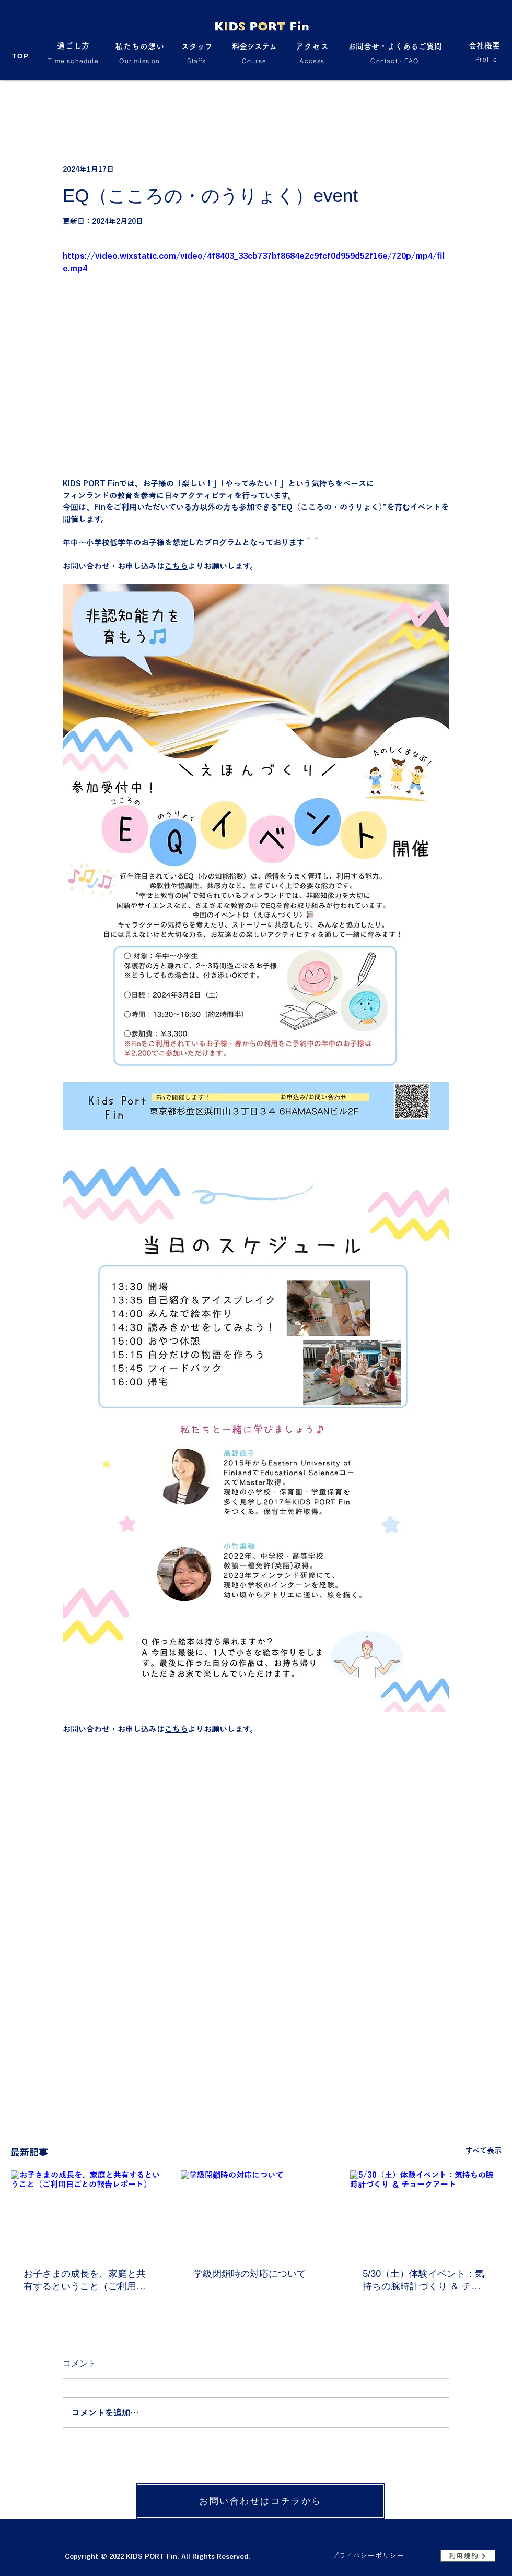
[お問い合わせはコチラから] (260, 2501)
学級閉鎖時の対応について (249, 2274)
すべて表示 (484, 2150)
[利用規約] (467, 2556)
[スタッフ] (196, 51)
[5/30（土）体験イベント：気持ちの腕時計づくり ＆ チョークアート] (425, 2212)
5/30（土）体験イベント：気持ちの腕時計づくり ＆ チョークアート (423, 2281)
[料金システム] (254, 51)
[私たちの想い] (139, 51)
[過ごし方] (73, 51)
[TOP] (20, 55)
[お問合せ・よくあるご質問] (395, 51)
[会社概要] (484, 51)
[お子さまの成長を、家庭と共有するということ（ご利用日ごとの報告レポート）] (86, 2212)
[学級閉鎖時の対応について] (256, 2212)
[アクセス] (312, 51)
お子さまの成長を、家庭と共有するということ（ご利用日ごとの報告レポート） (85, 2281)
